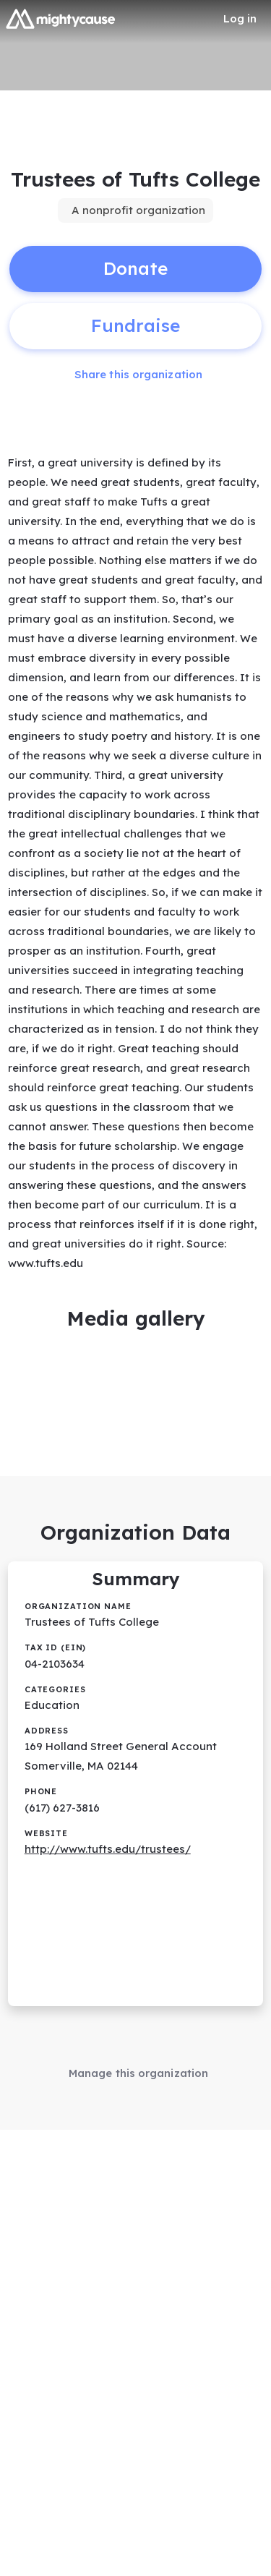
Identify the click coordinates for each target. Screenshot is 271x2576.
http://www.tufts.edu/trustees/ (108, 1849)
